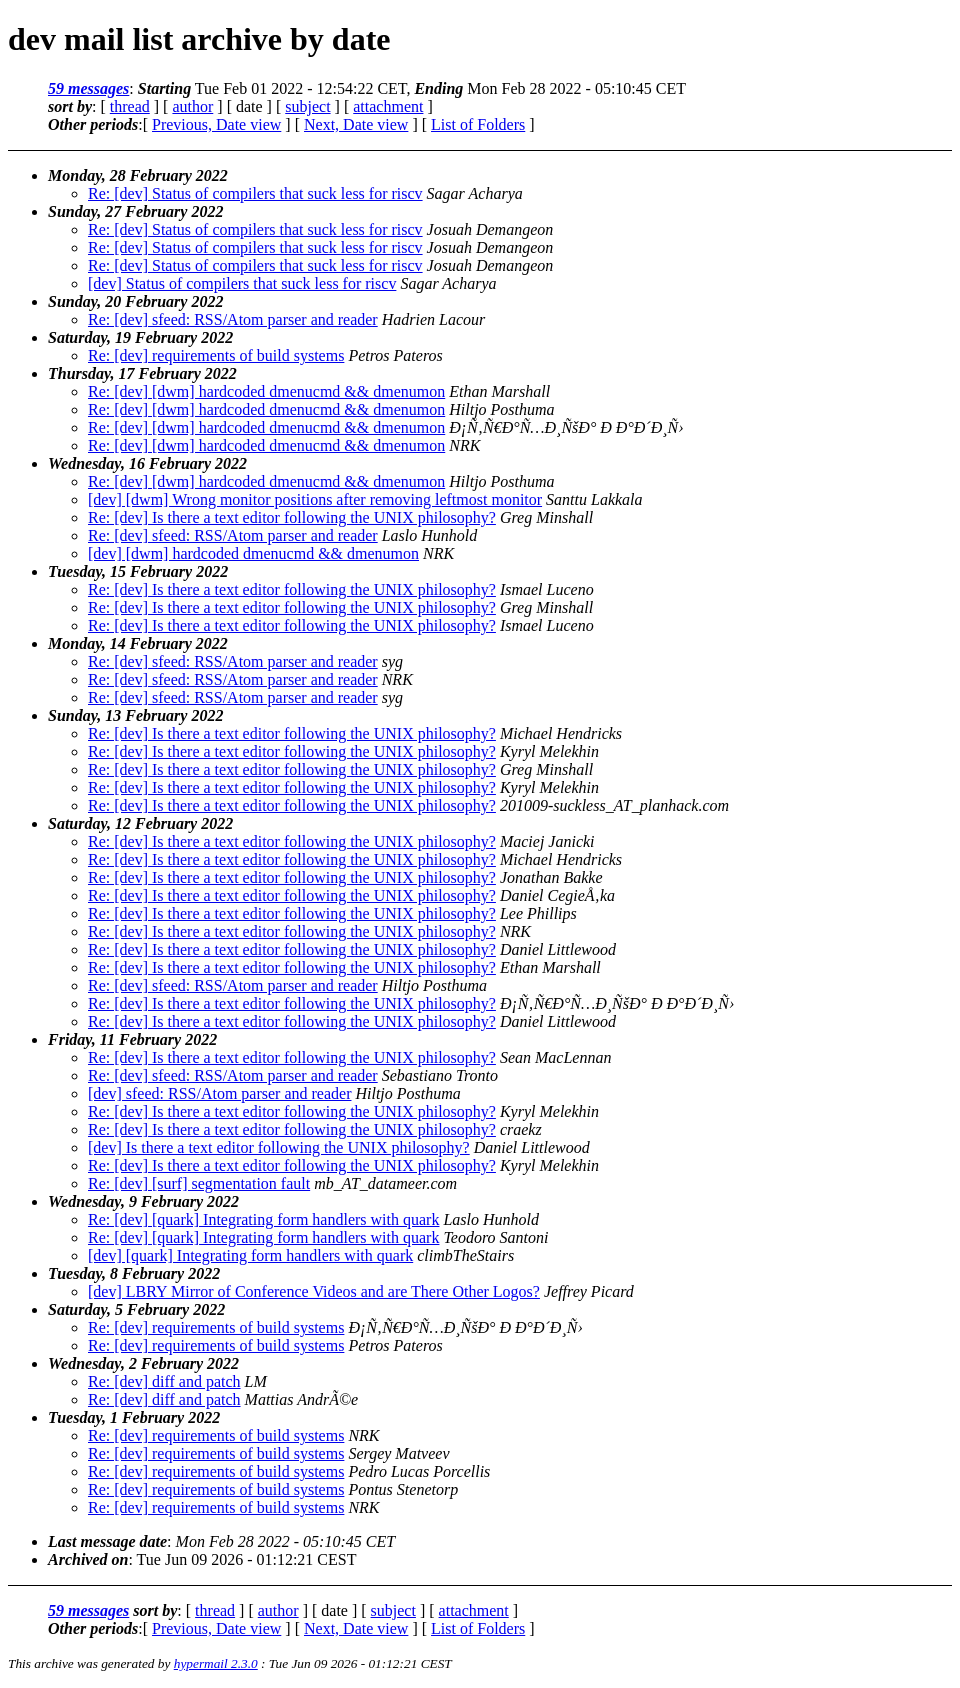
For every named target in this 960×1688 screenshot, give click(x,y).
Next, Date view (356, 124)
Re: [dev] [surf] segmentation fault (199, 1183)
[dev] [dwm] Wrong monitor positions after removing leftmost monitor (315, 499)
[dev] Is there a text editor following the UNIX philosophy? (279, 1147)
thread (130, 106)
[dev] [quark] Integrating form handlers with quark (250, 1255)
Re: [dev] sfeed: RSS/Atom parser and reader (233, 319)
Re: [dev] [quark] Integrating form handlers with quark (263, 1219)
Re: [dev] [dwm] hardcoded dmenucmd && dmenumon (266, 391)
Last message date (107, 1541)
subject (307, 106)
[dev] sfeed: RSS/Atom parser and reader (219, 1093)
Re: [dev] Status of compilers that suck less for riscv (255, 193)
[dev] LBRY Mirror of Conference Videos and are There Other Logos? (314, 1291)
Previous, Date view (216, 124)
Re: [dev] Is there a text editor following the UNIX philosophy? (292, 517)
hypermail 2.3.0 (216, 1663)
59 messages (88, 88)
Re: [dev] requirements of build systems (216, 355)
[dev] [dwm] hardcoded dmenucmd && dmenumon (253, 553)
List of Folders (478, 124)
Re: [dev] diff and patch (164, 1381)
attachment (388, 106)
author (192, 106)
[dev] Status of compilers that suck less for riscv (242, 283)
